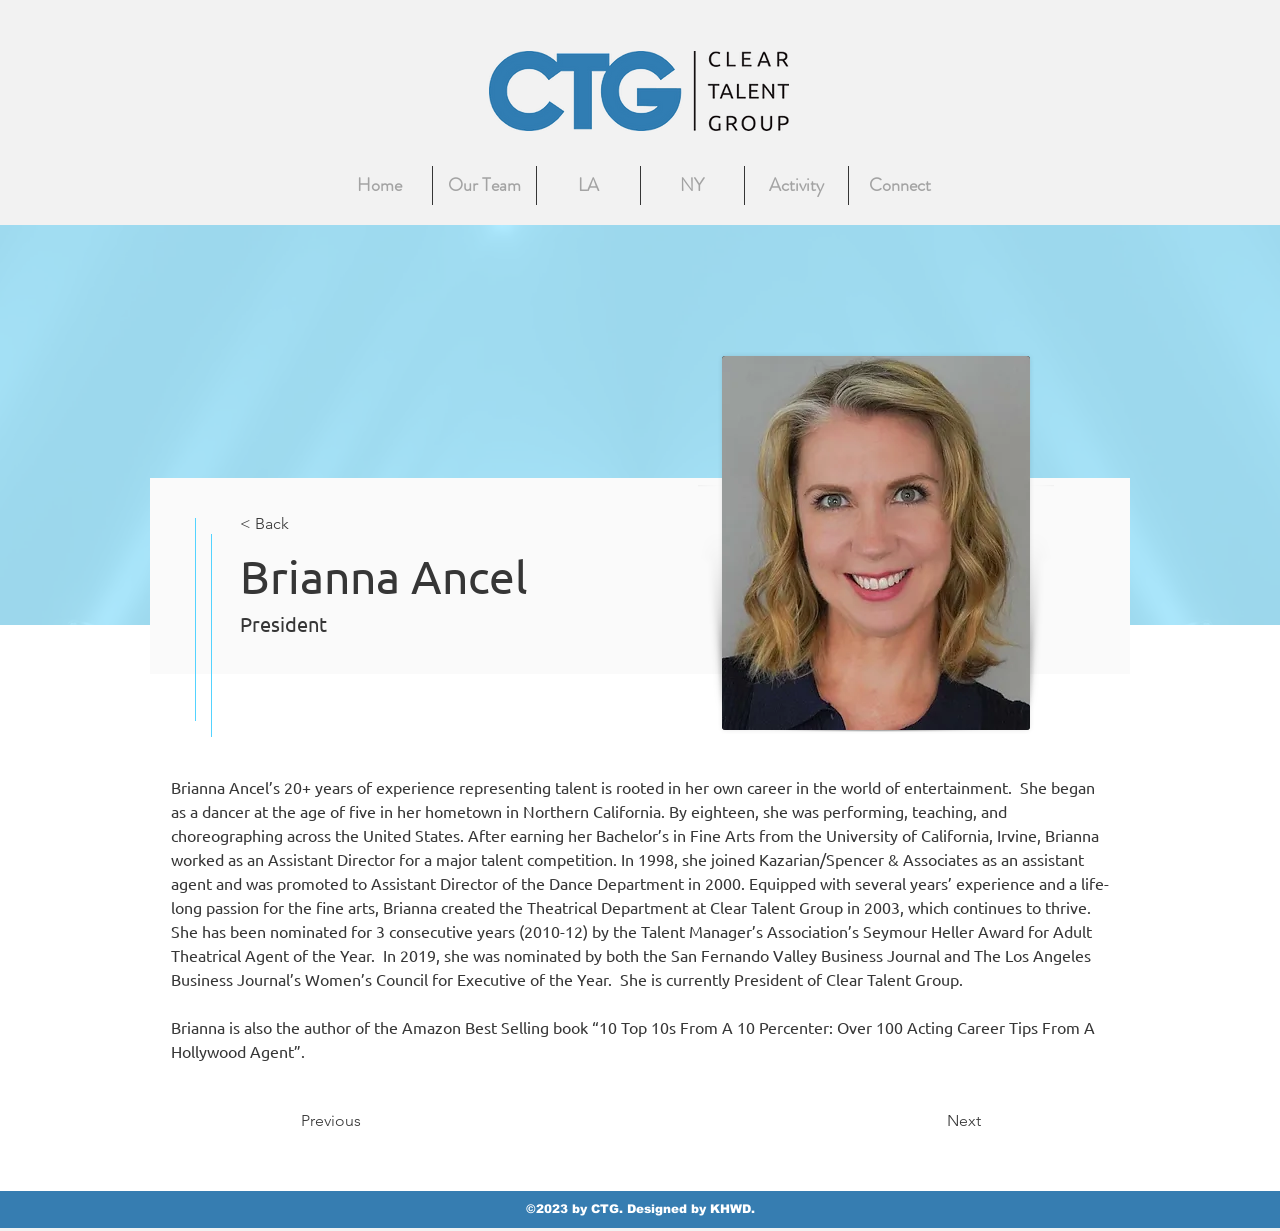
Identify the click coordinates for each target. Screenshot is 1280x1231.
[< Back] (306, 524)
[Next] (931, 1121)
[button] (900, 185)
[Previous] (367, 1121)
